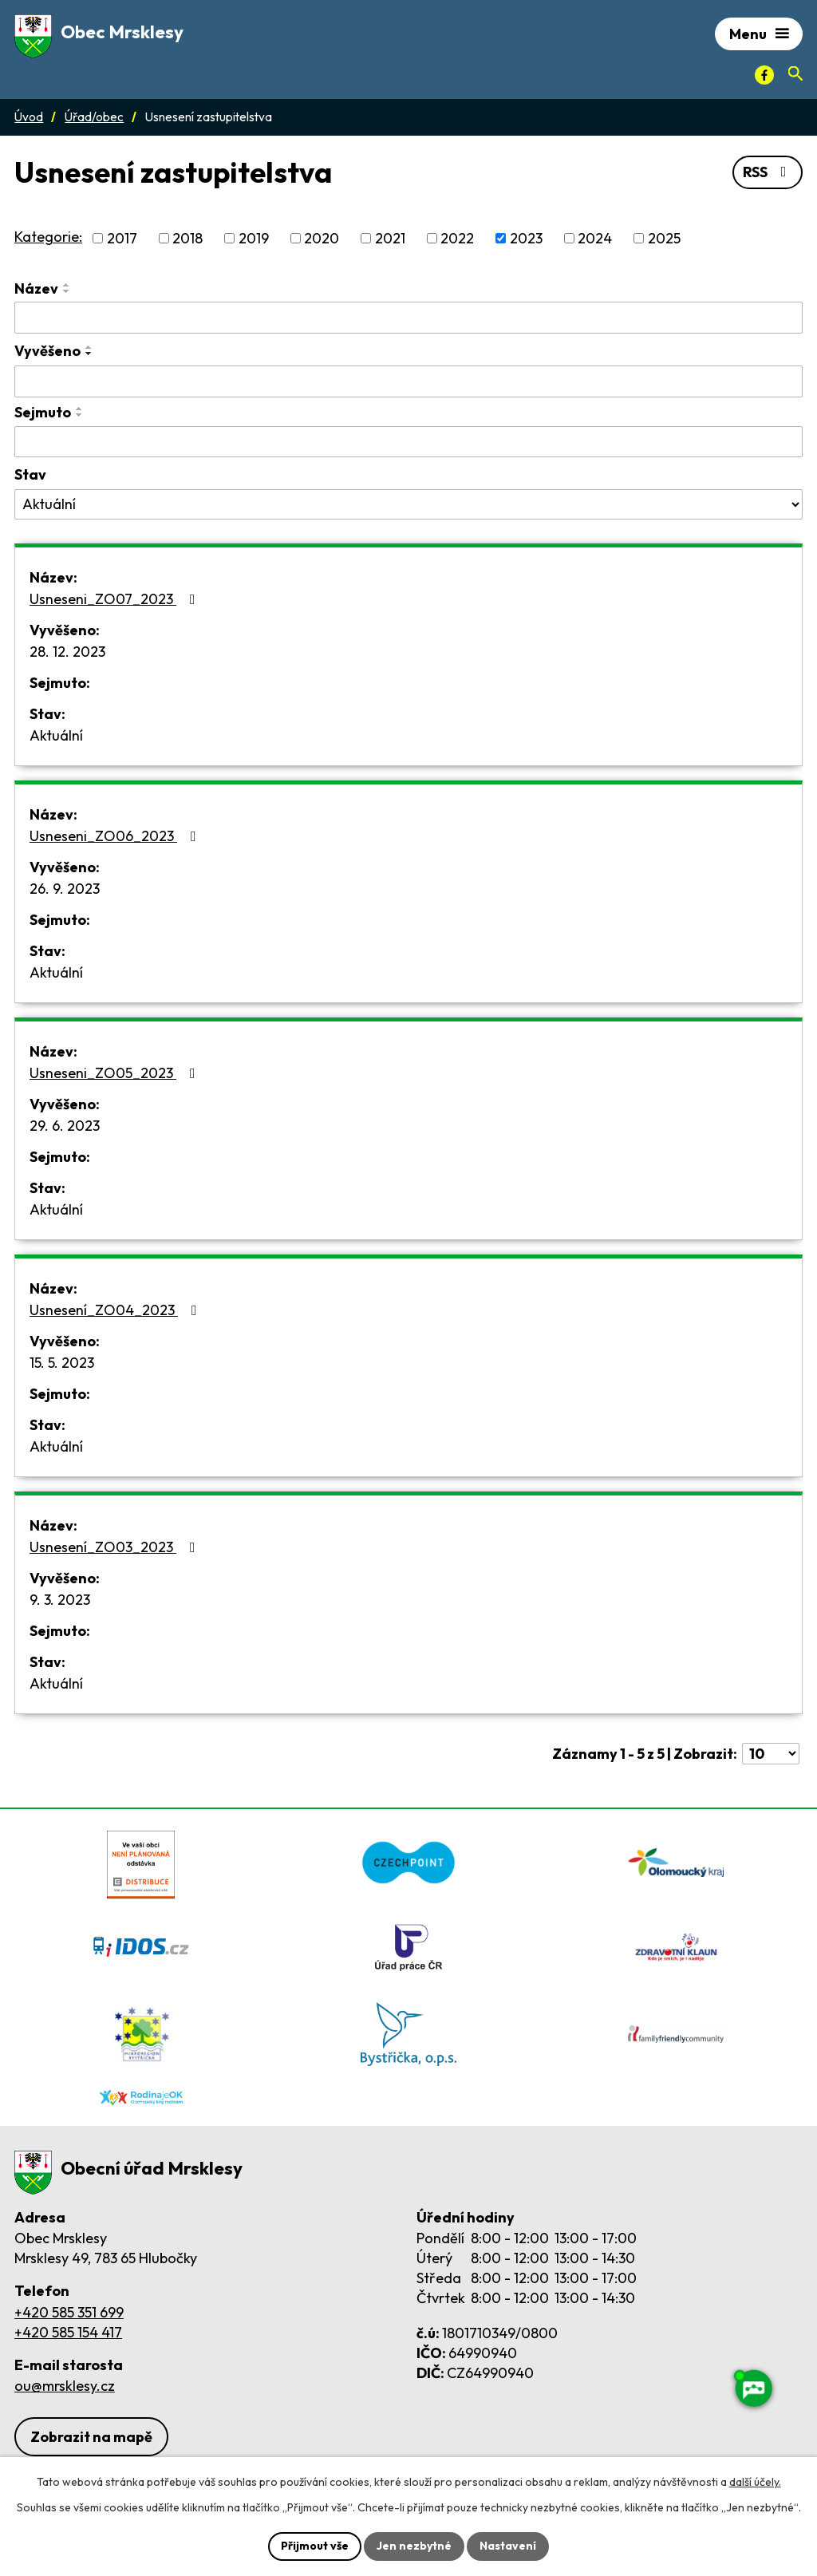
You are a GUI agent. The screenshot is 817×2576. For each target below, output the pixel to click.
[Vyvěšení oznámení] (408, 381)
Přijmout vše (315, 2545)
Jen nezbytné (414, 2545)
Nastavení (508, 2545)
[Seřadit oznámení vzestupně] (67, 285)
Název (36, 288)
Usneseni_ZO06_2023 (116, 836)
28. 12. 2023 (67, 651)
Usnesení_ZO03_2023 (116, 1547)
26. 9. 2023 (65, 888)
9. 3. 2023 (60, 1599)
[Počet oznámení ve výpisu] (770, 1753)
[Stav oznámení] (408, 504)
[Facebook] (764, 75)
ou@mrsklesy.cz (64, 2385)
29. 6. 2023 (65, 1125)
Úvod (28, 116)
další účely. (755, 2482)
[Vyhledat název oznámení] (408, 318)
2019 (254, 238)
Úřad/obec (94, 116)
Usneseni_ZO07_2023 (116, 599)
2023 (526, 238)
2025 (664, 238)
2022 (457, 238)
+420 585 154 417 (68, 2332)
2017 (122, 238)
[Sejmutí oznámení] (408, 442)
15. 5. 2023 (62, 1362)
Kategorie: (48, 236)
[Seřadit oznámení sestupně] (67, 291)
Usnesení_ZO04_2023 (116, 1310)
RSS (768, 172)
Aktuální (56, 735)
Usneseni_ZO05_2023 (116, 1073)
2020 (321, 238)
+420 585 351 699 (69, 2312)
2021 (390, 238)
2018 (187, 238)
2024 (595, 238)
